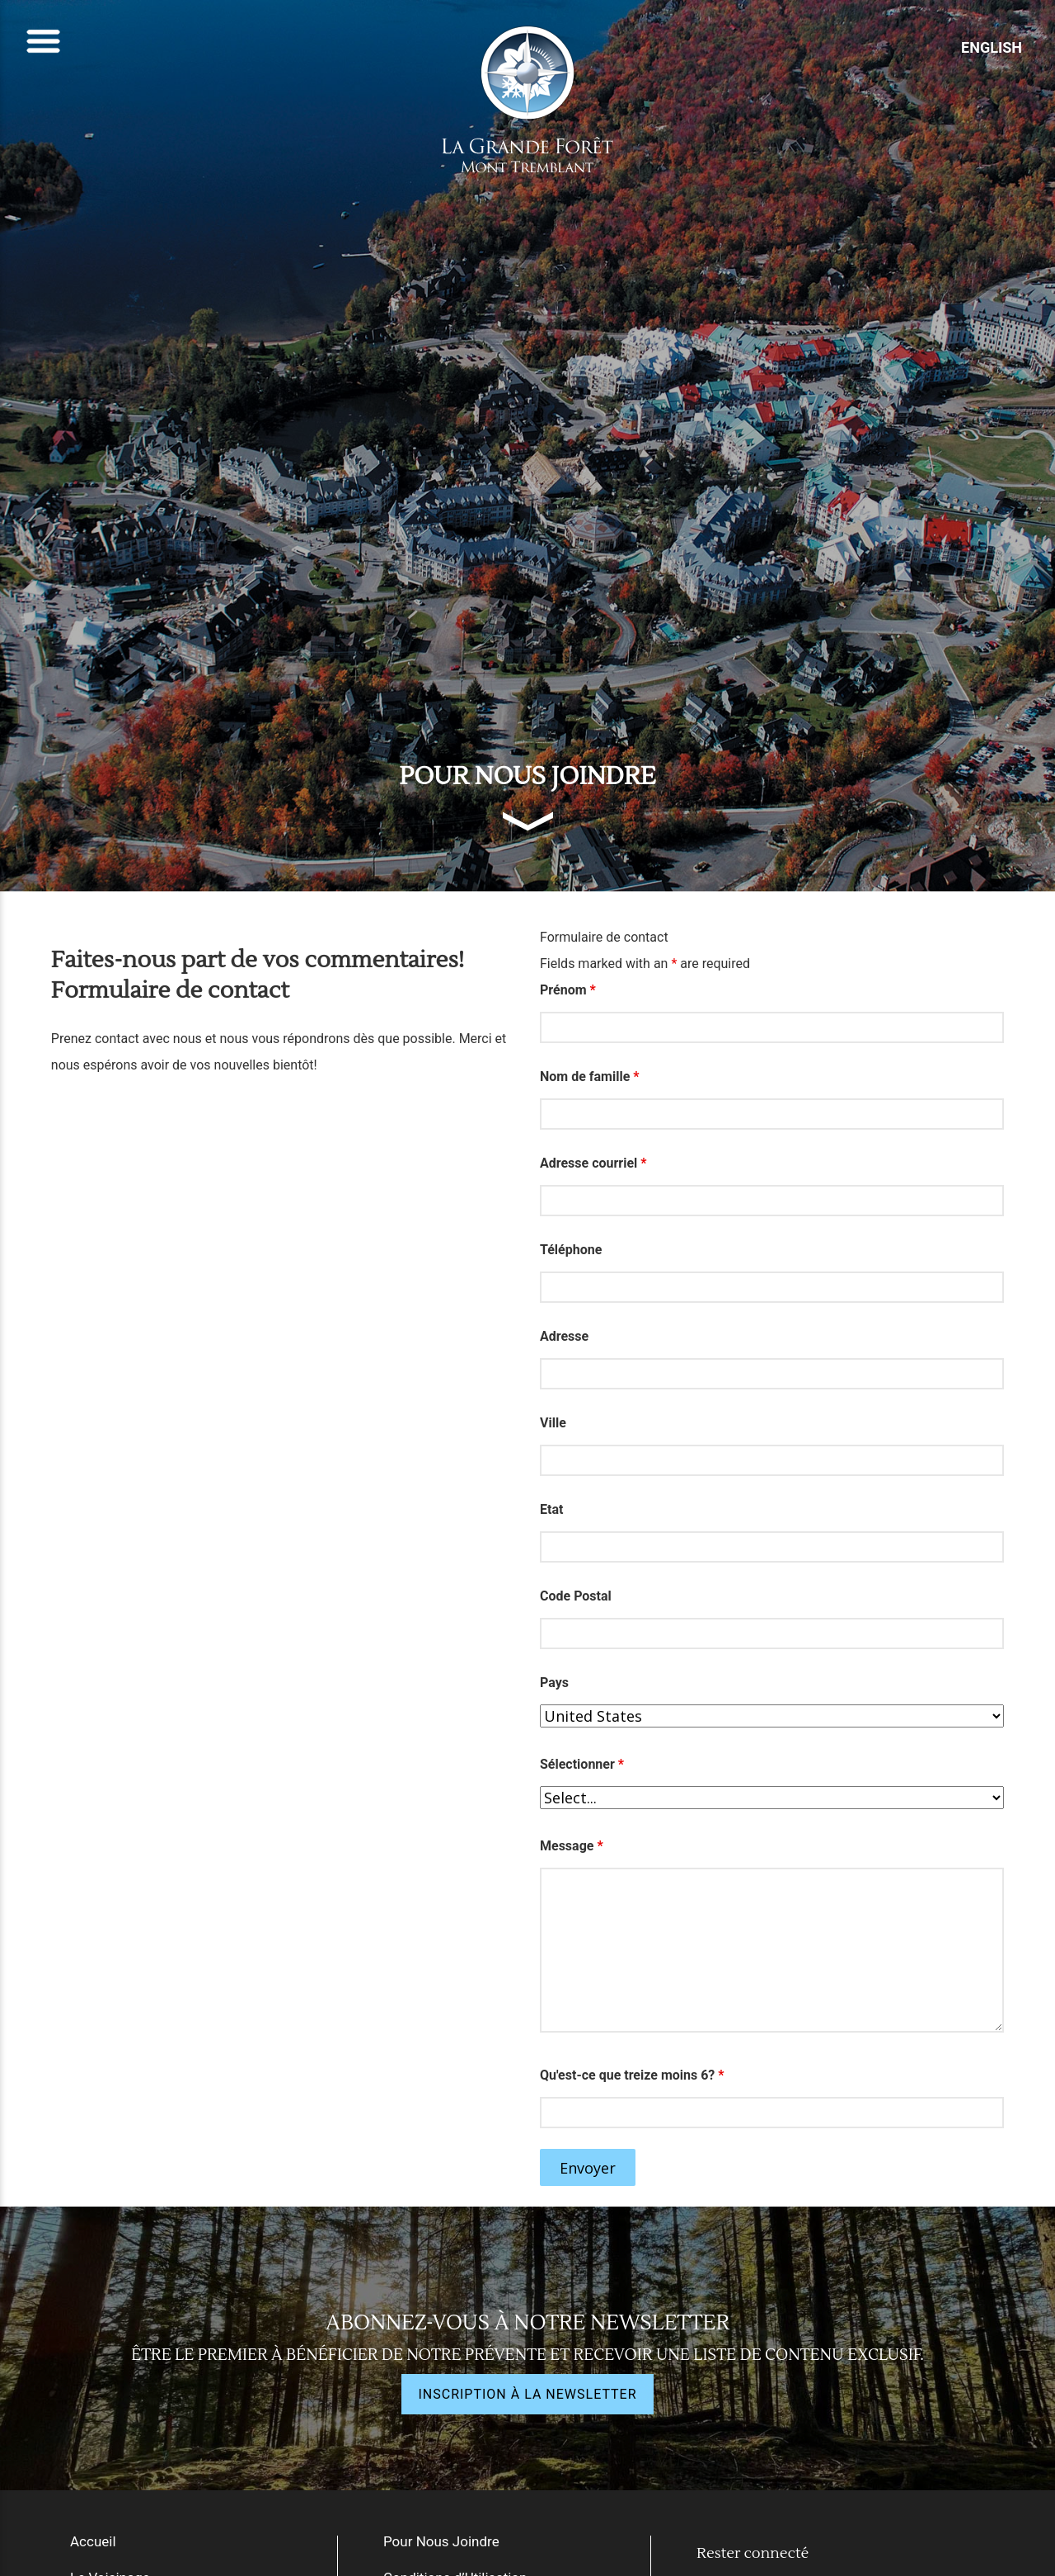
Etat (551, 1509)
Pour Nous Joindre (441, 2541)
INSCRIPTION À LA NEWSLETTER (527, 2394)
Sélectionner (582, 1764)
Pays (554, 1682)
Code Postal (576, 1596)
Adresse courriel (593, 1163)
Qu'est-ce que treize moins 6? (632, 2075)
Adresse (564, 1336)
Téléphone (571, 1249)
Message (571, 1846)
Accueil (93, 2541)
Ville (553, 1423)
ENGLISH (991, 47)
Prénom (568, 990)
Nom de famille (590, 1076)
